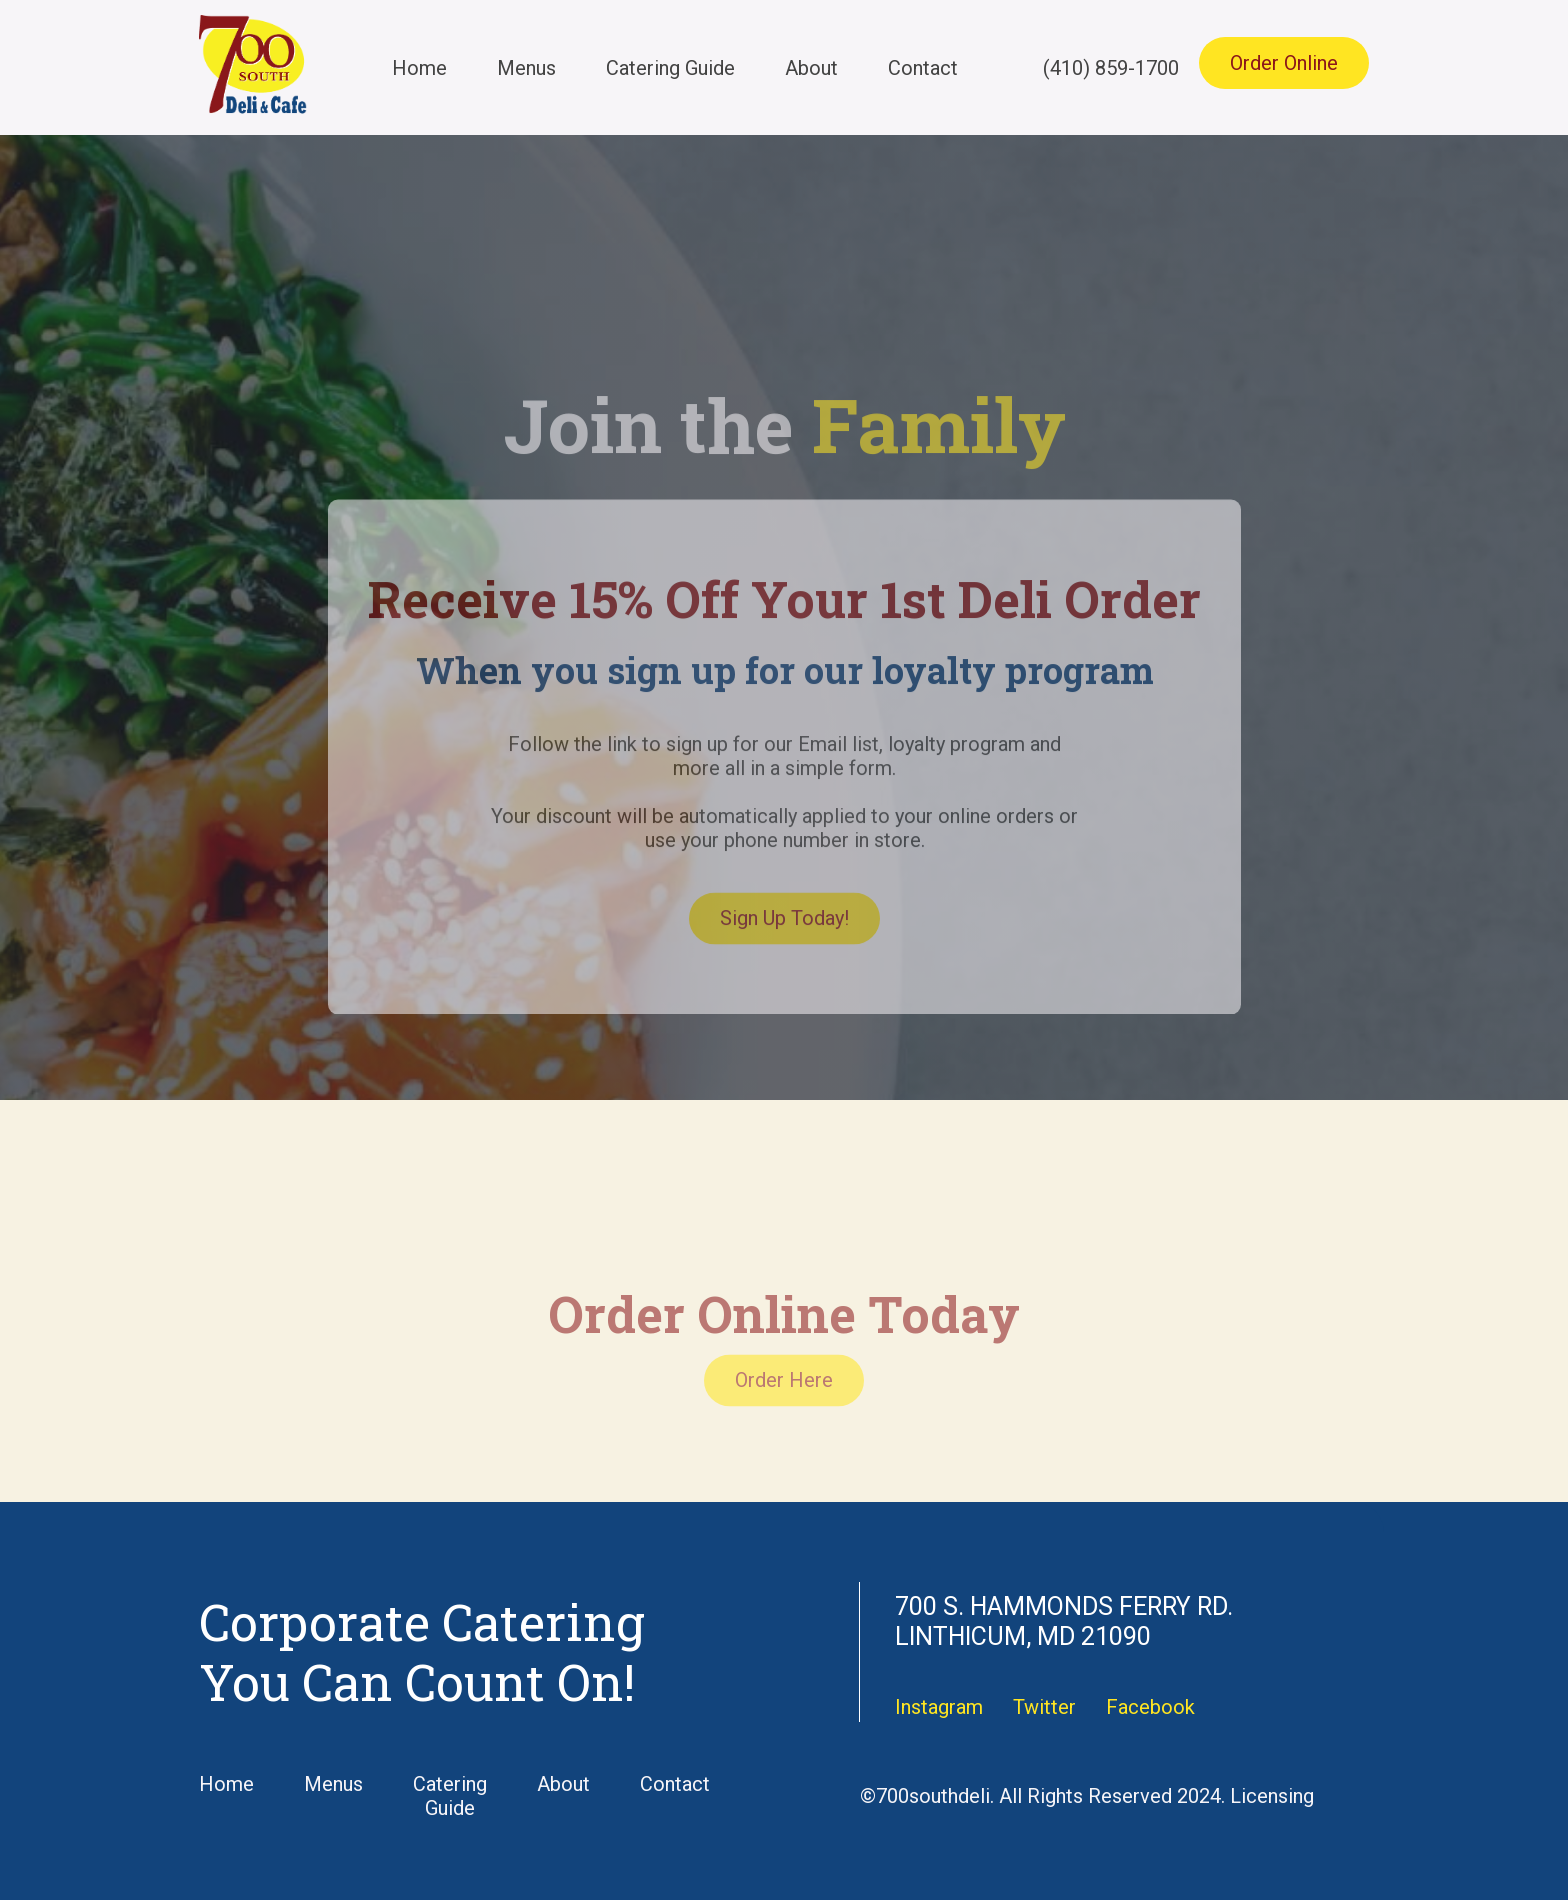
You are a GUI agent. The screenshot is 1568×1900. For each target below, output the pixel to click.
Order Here (784, 1412)
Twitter (1044, 1707)
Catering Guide (670, 68)
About (811, 68)
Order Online (1284, 63)
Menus (526, 68)
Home (419, 68)
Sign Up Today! (784, 950)
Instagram (939, 1707)
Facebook (1150, 1707)
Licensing (1272, 1796)
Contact (923, 68)
